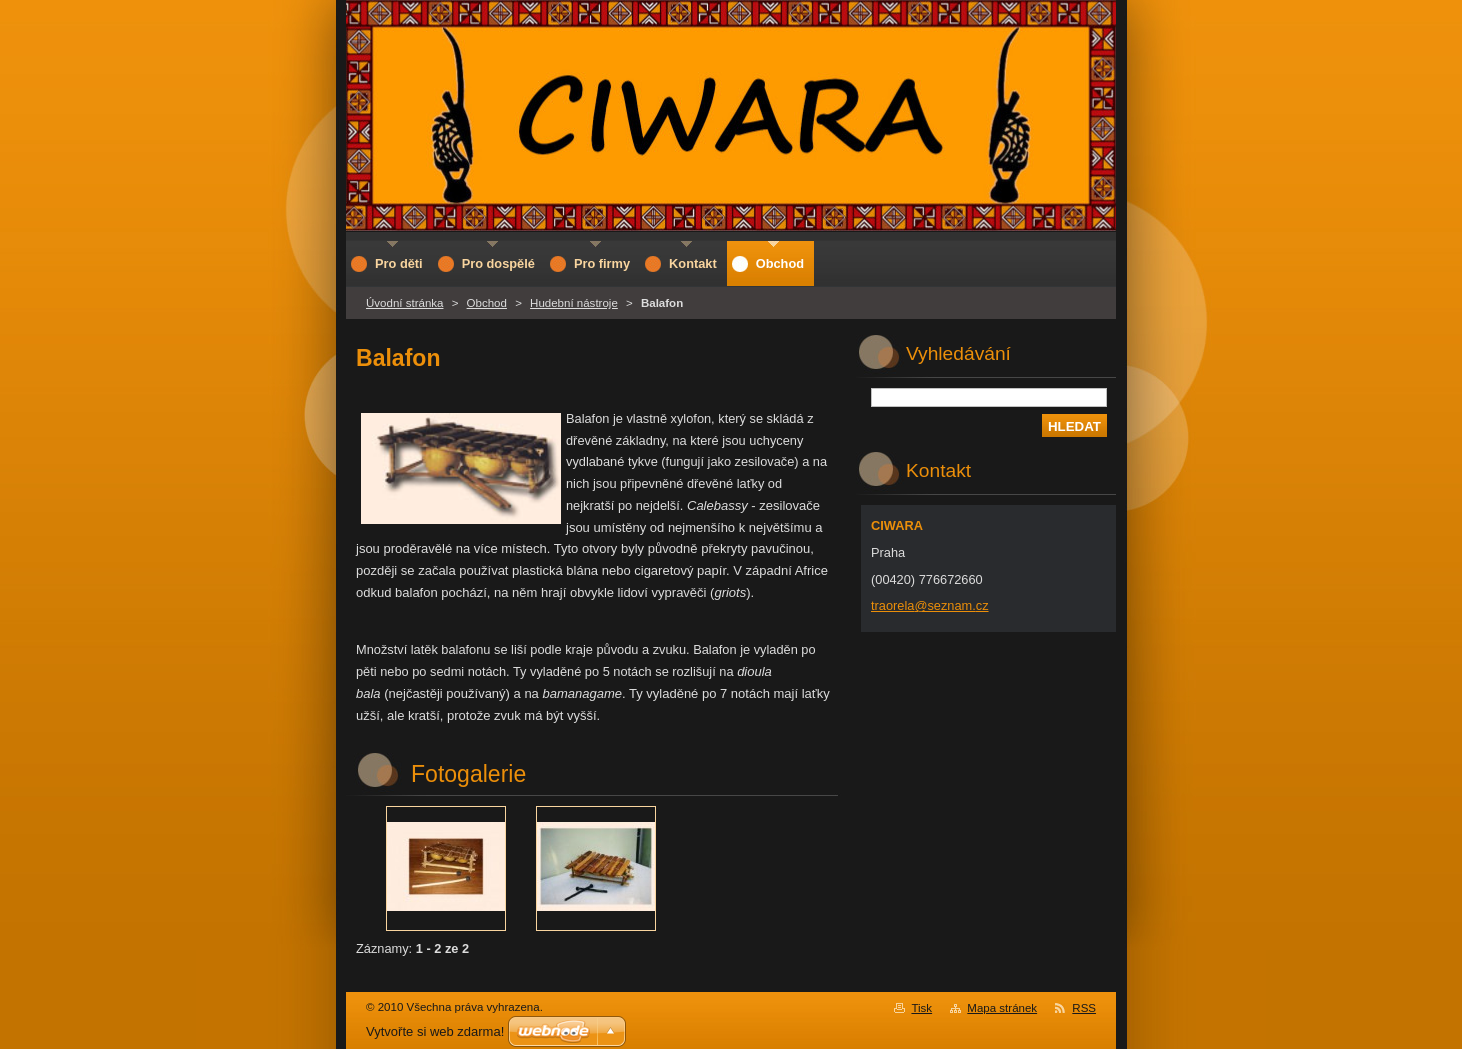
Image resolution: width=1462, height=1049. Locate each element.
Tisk (921, 1008)
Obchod (487, 303)
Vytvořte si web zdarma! (435, 1031)
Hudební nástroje (574, 303)
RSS (1084, 1008)
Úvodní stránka (404, 303)
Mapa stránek (1002, 1008)
